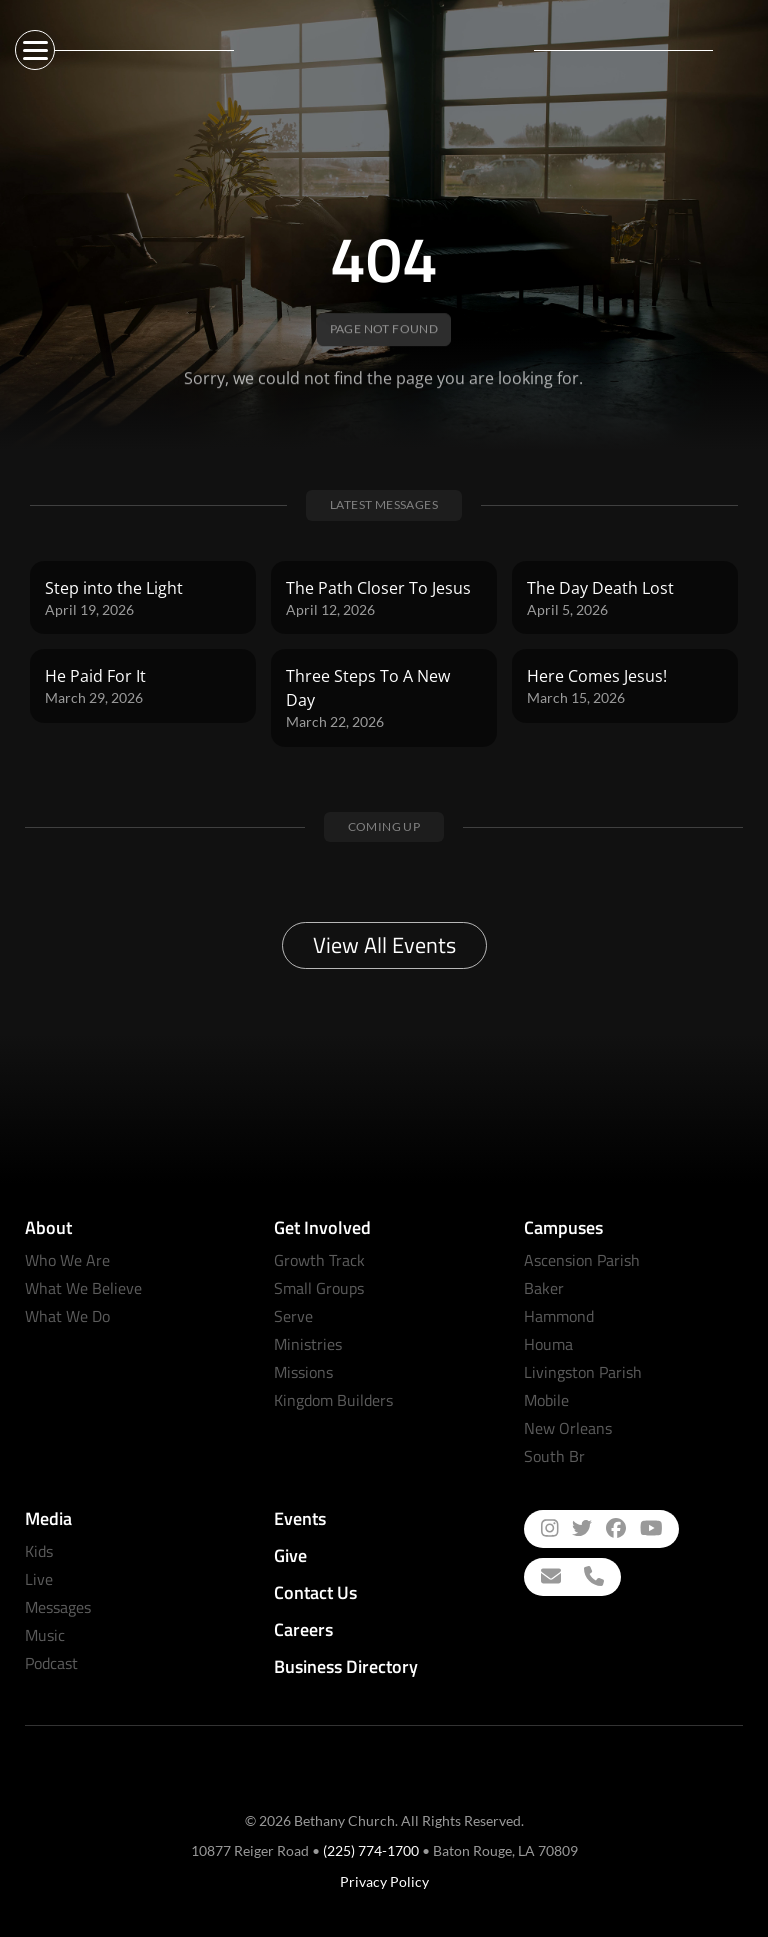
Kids (39, 1551)
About (48, 1227)
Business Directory (346, 1666)
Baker (544, 1288)
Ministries (308, 1344)
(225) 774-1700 (371, 1850)
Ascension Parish (582, 1260)
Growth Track (319, 1260)
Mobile (546, 1400)
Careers (303, 1629)
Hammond (559, 1316)
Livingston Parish (583, 1372)
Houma (548, 1344)
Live (39, 1579)
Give (290, 1555)
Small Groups (319, 1288)
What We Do (67, 1316)
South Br (554, 1456)
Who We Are (67, 1260)
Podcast (51, 1663)
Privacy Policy (384, 1881)
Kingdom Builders (333, 1400)
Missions (303, 1372)
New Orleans (568, 1428)
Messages (58, 1607)
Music (45, 1635)
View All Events (384, 945)
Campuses (563, 1227)
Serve (293, 1316)
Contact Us (315, 1592)
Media (48, 1518)
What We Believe (83, 1288)
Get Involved (322, 1227)
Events (300, 1518)
